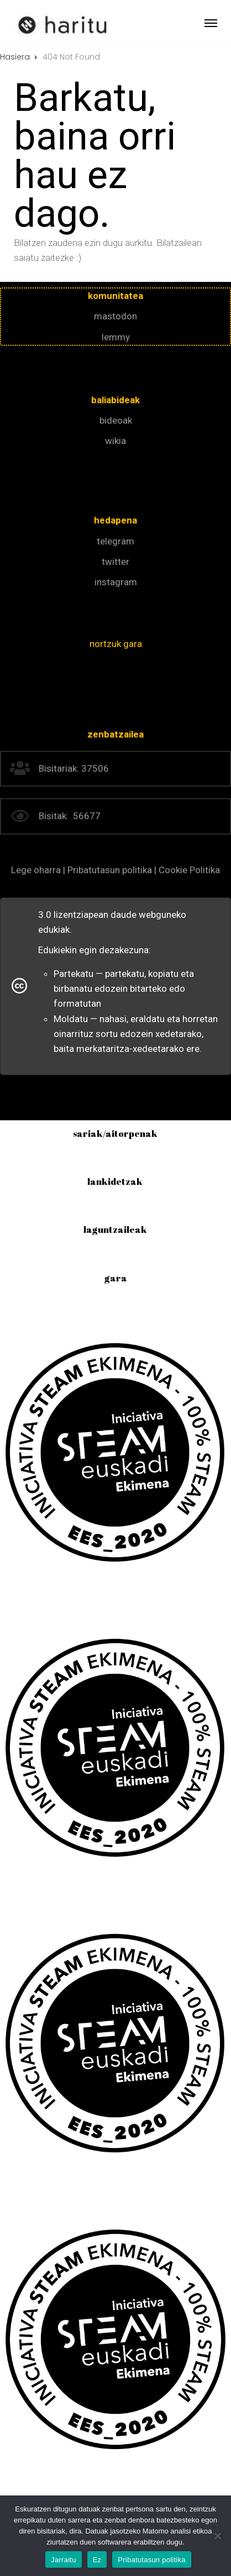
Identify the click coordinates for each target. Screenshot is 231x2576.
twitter (115, 561)
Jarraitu (63, 2560)
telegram (115, 541)
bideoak (115, 420)
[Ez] (217, 2535)
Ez (97, 2560)
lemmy (116, 337)
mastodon (115, 316)
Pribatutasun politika (151, 2560)
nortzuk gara (116, 643)
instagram (116, 581)
